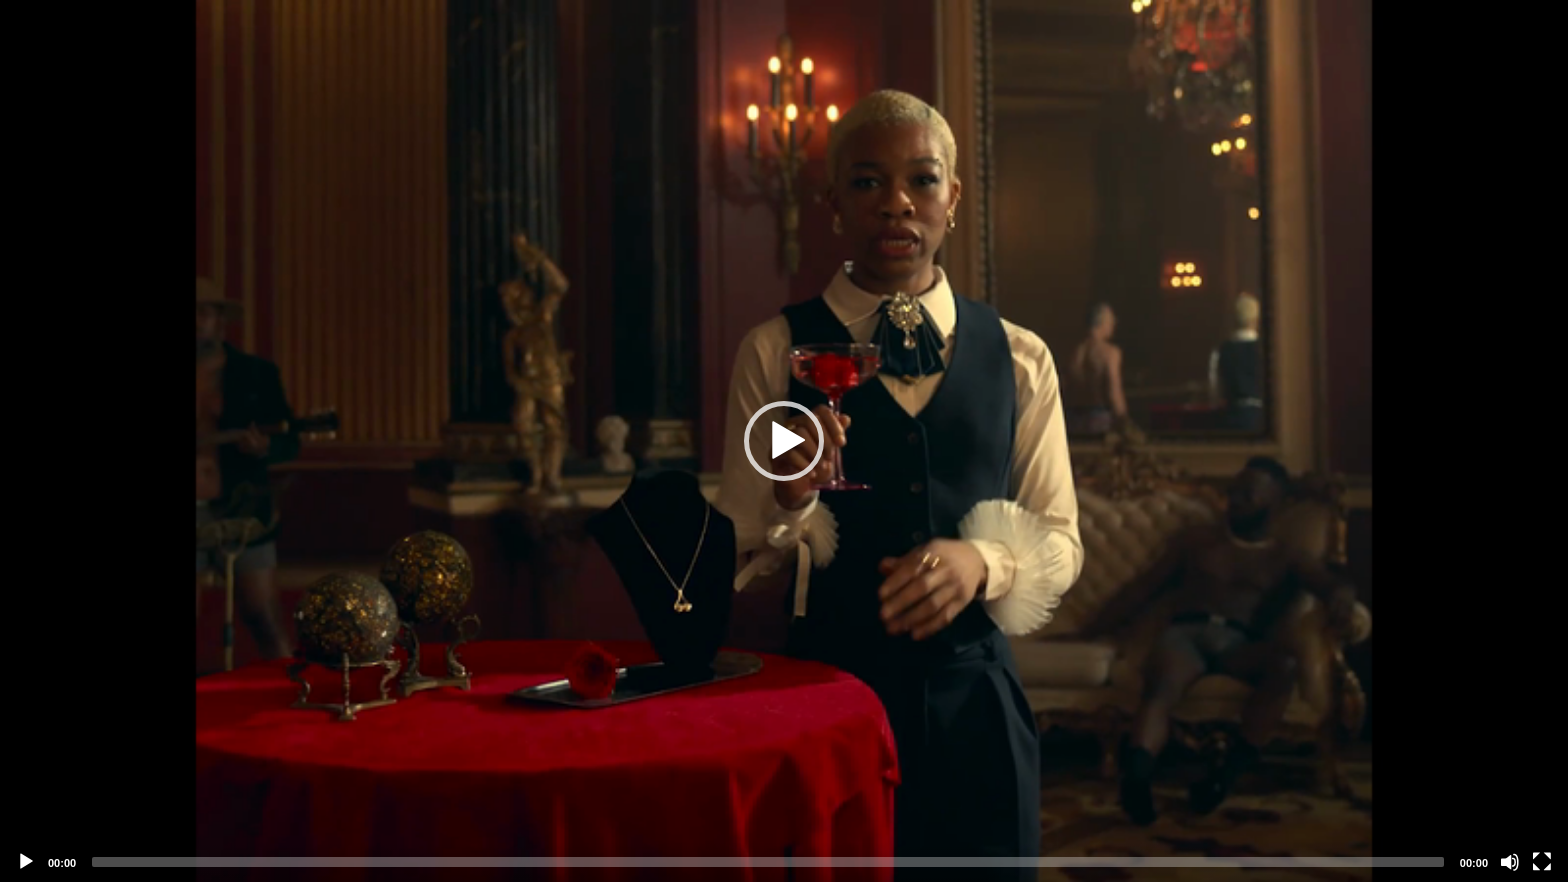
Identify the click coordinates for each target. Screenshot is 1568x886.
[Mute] (1510, 862)
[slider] (768, 862)
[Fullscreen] (1542, 862)
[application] (784, 441)
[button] (784, 441)
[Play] (26, 862)
